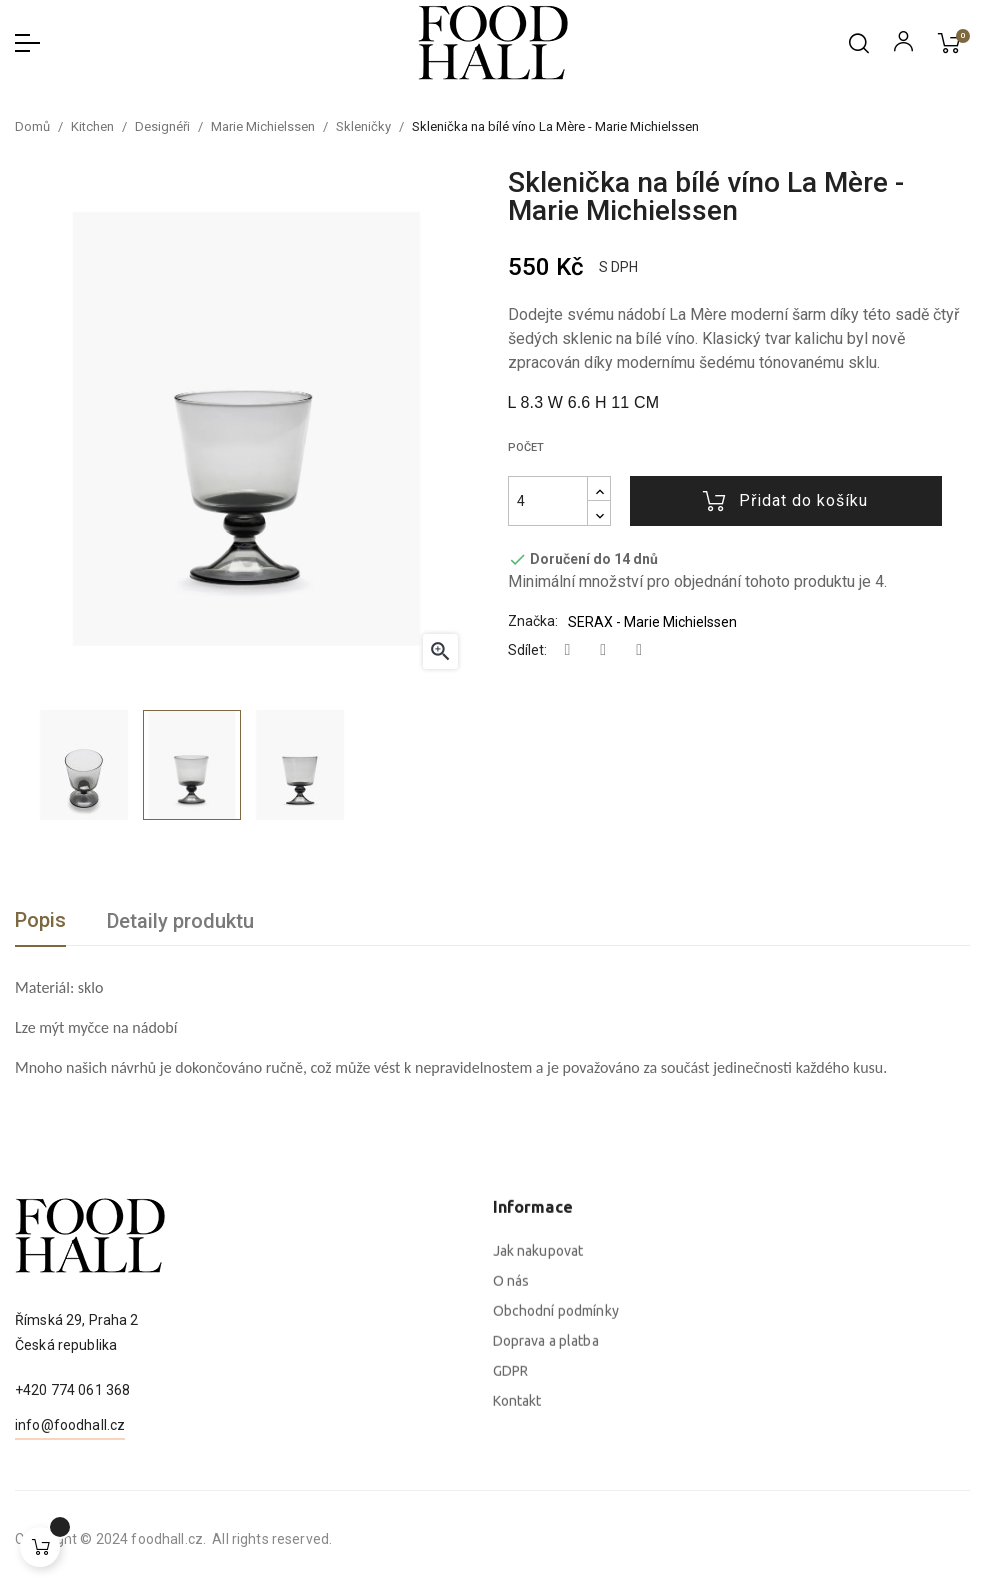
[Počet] (548, 501)
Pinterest (639, 650)
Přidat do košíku (785, 501)
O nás (511, 1475)
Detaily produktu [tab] (180, 921)
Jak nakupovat (538, 1445)
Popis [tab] (40, 920)
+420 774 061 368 (72, 1475)
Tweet (603, 650)
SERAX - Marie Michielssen (652, 622)
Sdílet (568, 650)
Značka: (533, 621)
